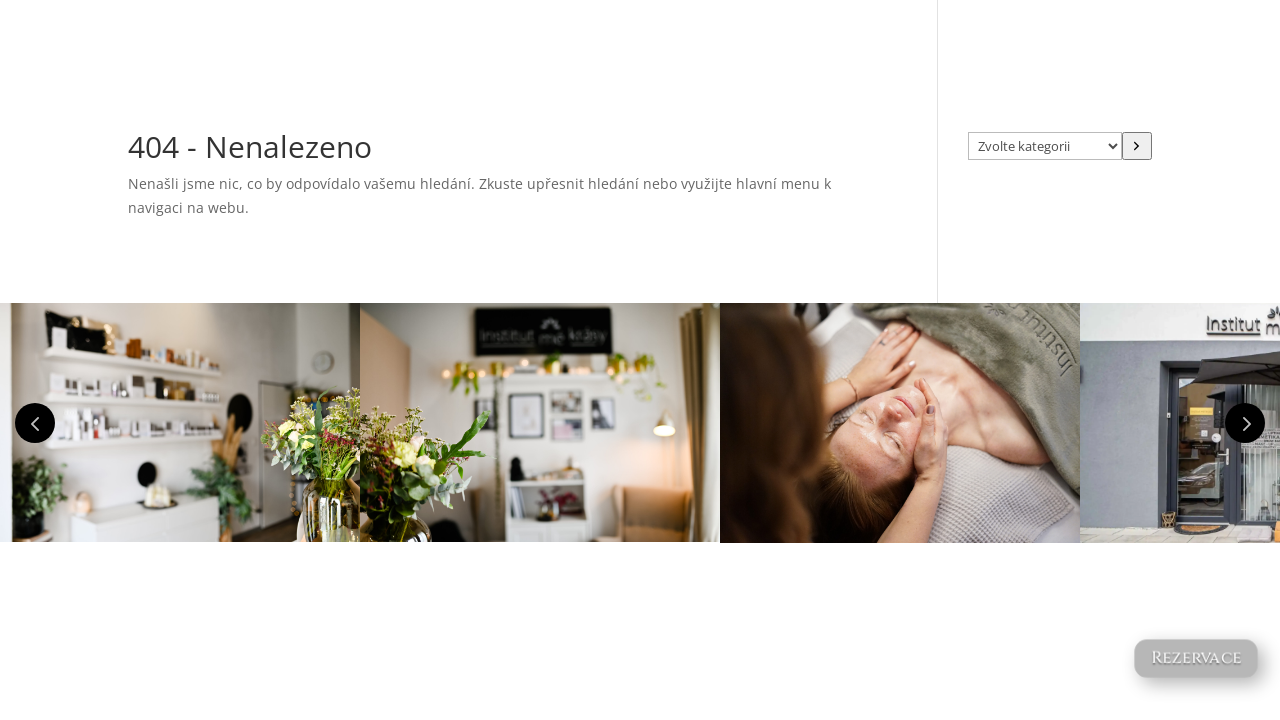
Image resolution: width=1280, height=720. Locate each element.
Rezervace (1196, 658)
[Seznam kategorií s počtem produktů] (1044, 146)
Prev (35, 423)
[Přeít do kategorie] (1137, 146)
